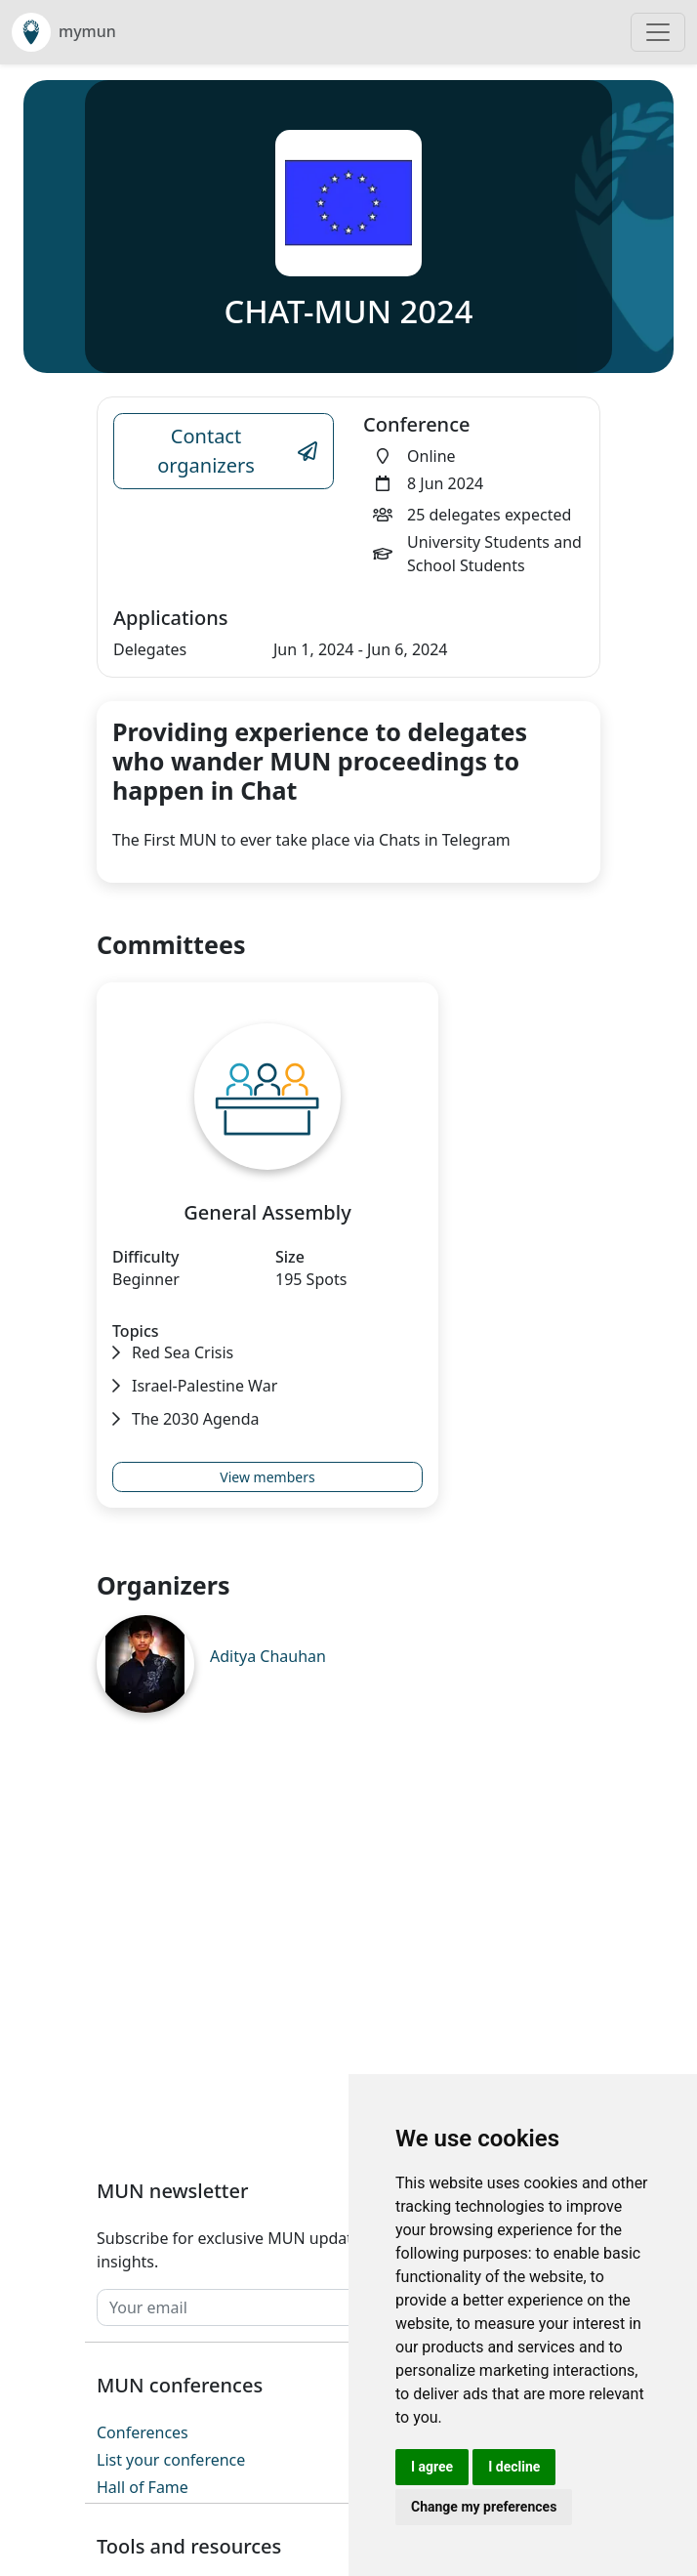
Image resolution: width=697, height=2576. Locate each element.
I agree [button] (432, 2466)
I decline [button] (514, 2466)
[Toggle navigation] (658, 32)
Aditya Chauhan (268, 1656)
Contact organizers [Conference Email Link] (237, 450)
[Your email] (308, 2307)
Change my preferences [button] (483, 2506)
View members (267, 1477)
